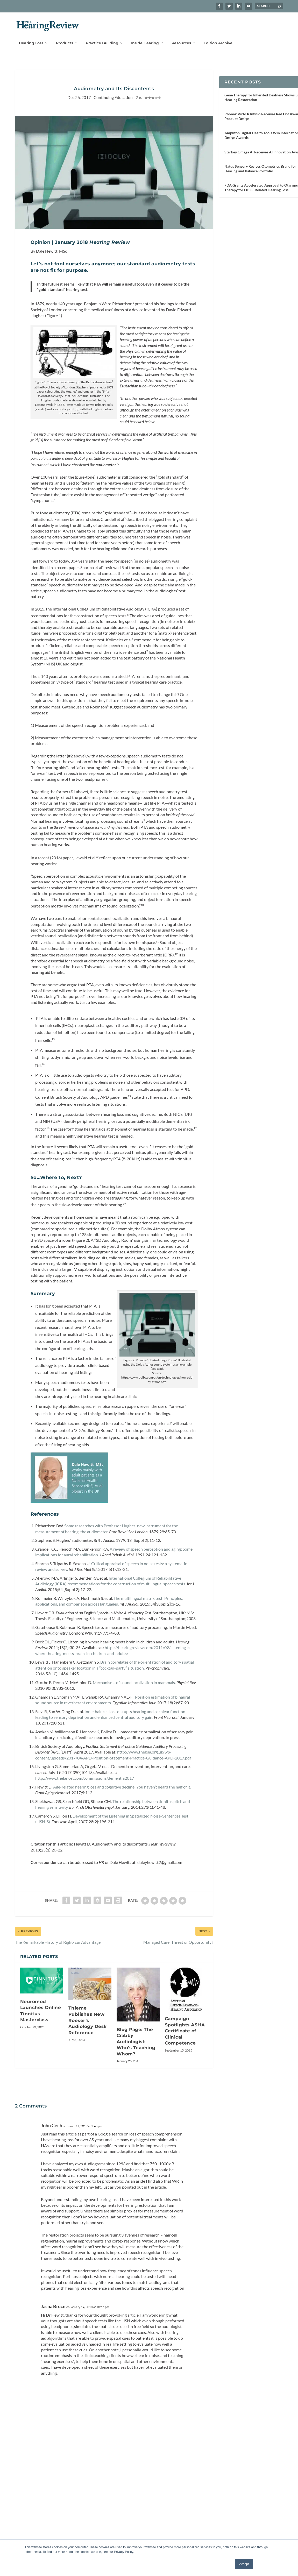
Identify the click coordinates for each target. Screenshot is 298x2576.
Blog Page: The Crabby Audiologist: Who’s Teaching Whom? (136, 2038)
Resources (181, 35)
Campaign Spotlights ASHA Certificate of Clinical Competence (185, 2027)
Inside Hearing (145, 35)
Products (64, 35)
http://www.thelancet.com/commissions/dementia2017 (84, 1774)
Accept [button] (244, 2564)
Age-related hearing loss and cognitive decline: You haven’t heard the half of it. (122, 1783)
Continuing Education (113, 93)
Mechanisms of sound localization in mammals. (134, 1679)
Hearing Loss (31, 35)
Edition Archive (218, 35)
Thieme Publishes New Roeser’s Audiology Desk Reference (87, 2017)
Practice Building (102, 35)
